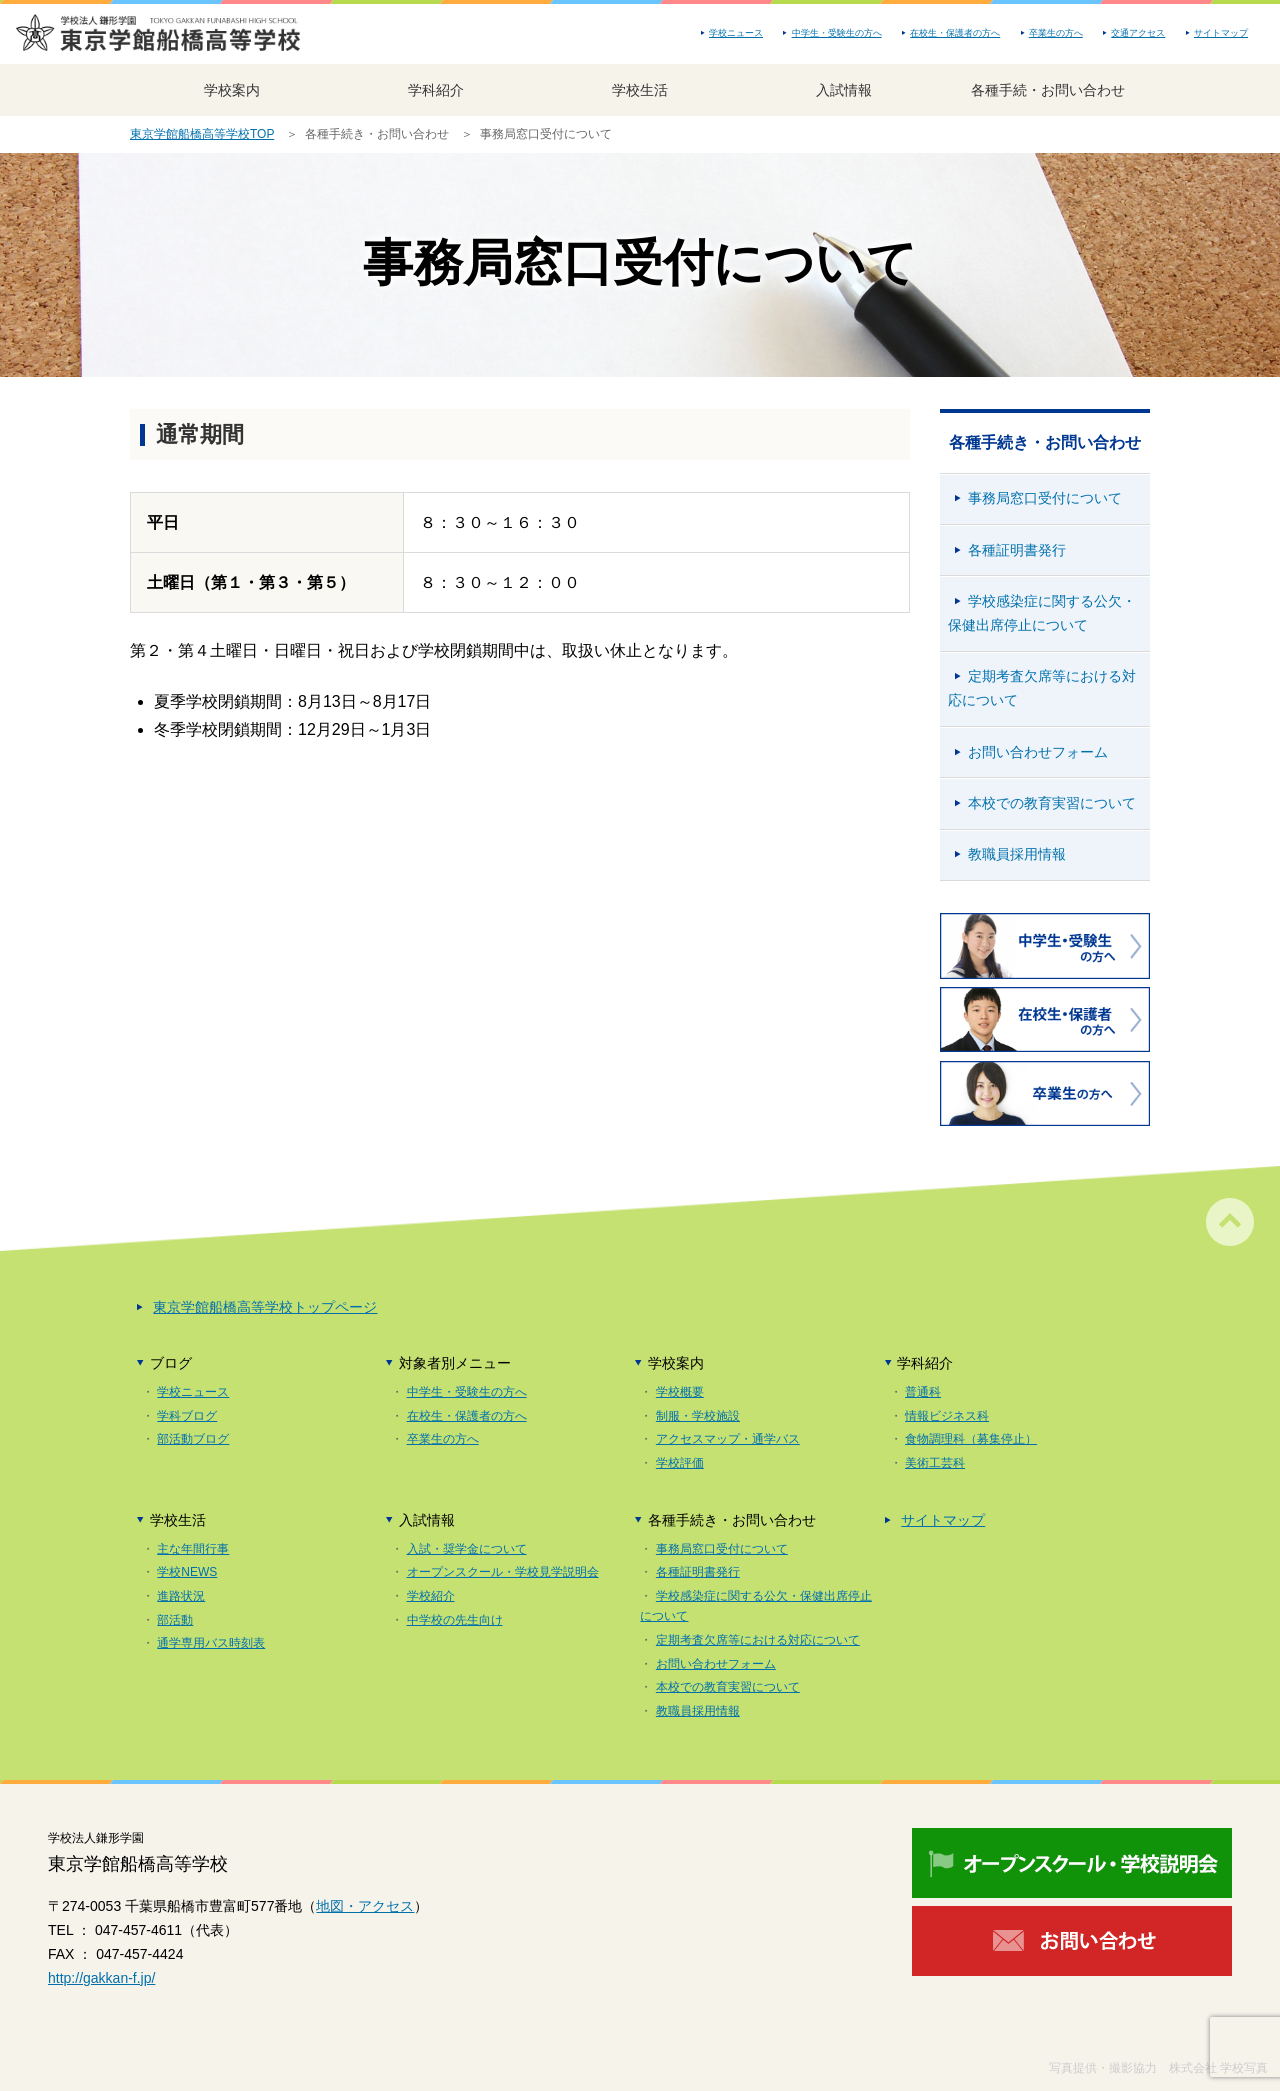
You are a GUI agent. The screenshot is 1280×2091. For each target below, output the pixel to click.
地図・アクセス (365, 1906)
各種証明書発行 (1017, 550)
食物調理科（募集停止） (971, 1439)
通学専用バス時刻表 (211, 1643)
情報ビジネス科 (947, 1416)
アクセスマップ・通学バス (728, 1439)
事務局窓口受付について (1045, 498)
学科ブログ (187, 1416)
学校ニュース (736, 33)
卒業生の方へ (1056, 33)
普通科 (923, 1392)
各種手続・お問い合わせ (1048, 90)
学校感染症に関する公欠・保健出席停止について (1042, 613)
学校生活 (640, 90)
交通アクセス (1138, 33)
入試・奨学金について (467, 1549)
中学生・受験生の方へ (837, 33)
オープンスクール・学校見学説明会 (503, 1572)
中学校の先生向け (455, 1620)
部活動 (175, 1620)
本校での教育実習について (1052, 803)
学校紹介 (431, 1596)
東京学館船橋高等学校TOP (202, 134)
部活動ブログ (193, 1439)
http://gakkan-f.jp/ (101, 1978)
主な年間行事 (193, 1549)
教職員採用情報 (1017, 854)
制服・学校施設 (698, 1416)
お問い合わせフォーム (1038, 752)
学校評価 (680, 1463)
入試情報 (844, 90)
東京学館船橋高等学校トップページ (265, 1307)
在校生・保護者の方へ (955, 33)
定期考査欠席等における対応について (1042, 688)
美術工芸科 (935, 1463)
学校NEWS (187, 1572)
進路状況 (181, 1596)
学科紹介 (436, 90)
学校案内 (232, 90)
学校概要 (680, 1392)
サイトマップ (1221, 33)
